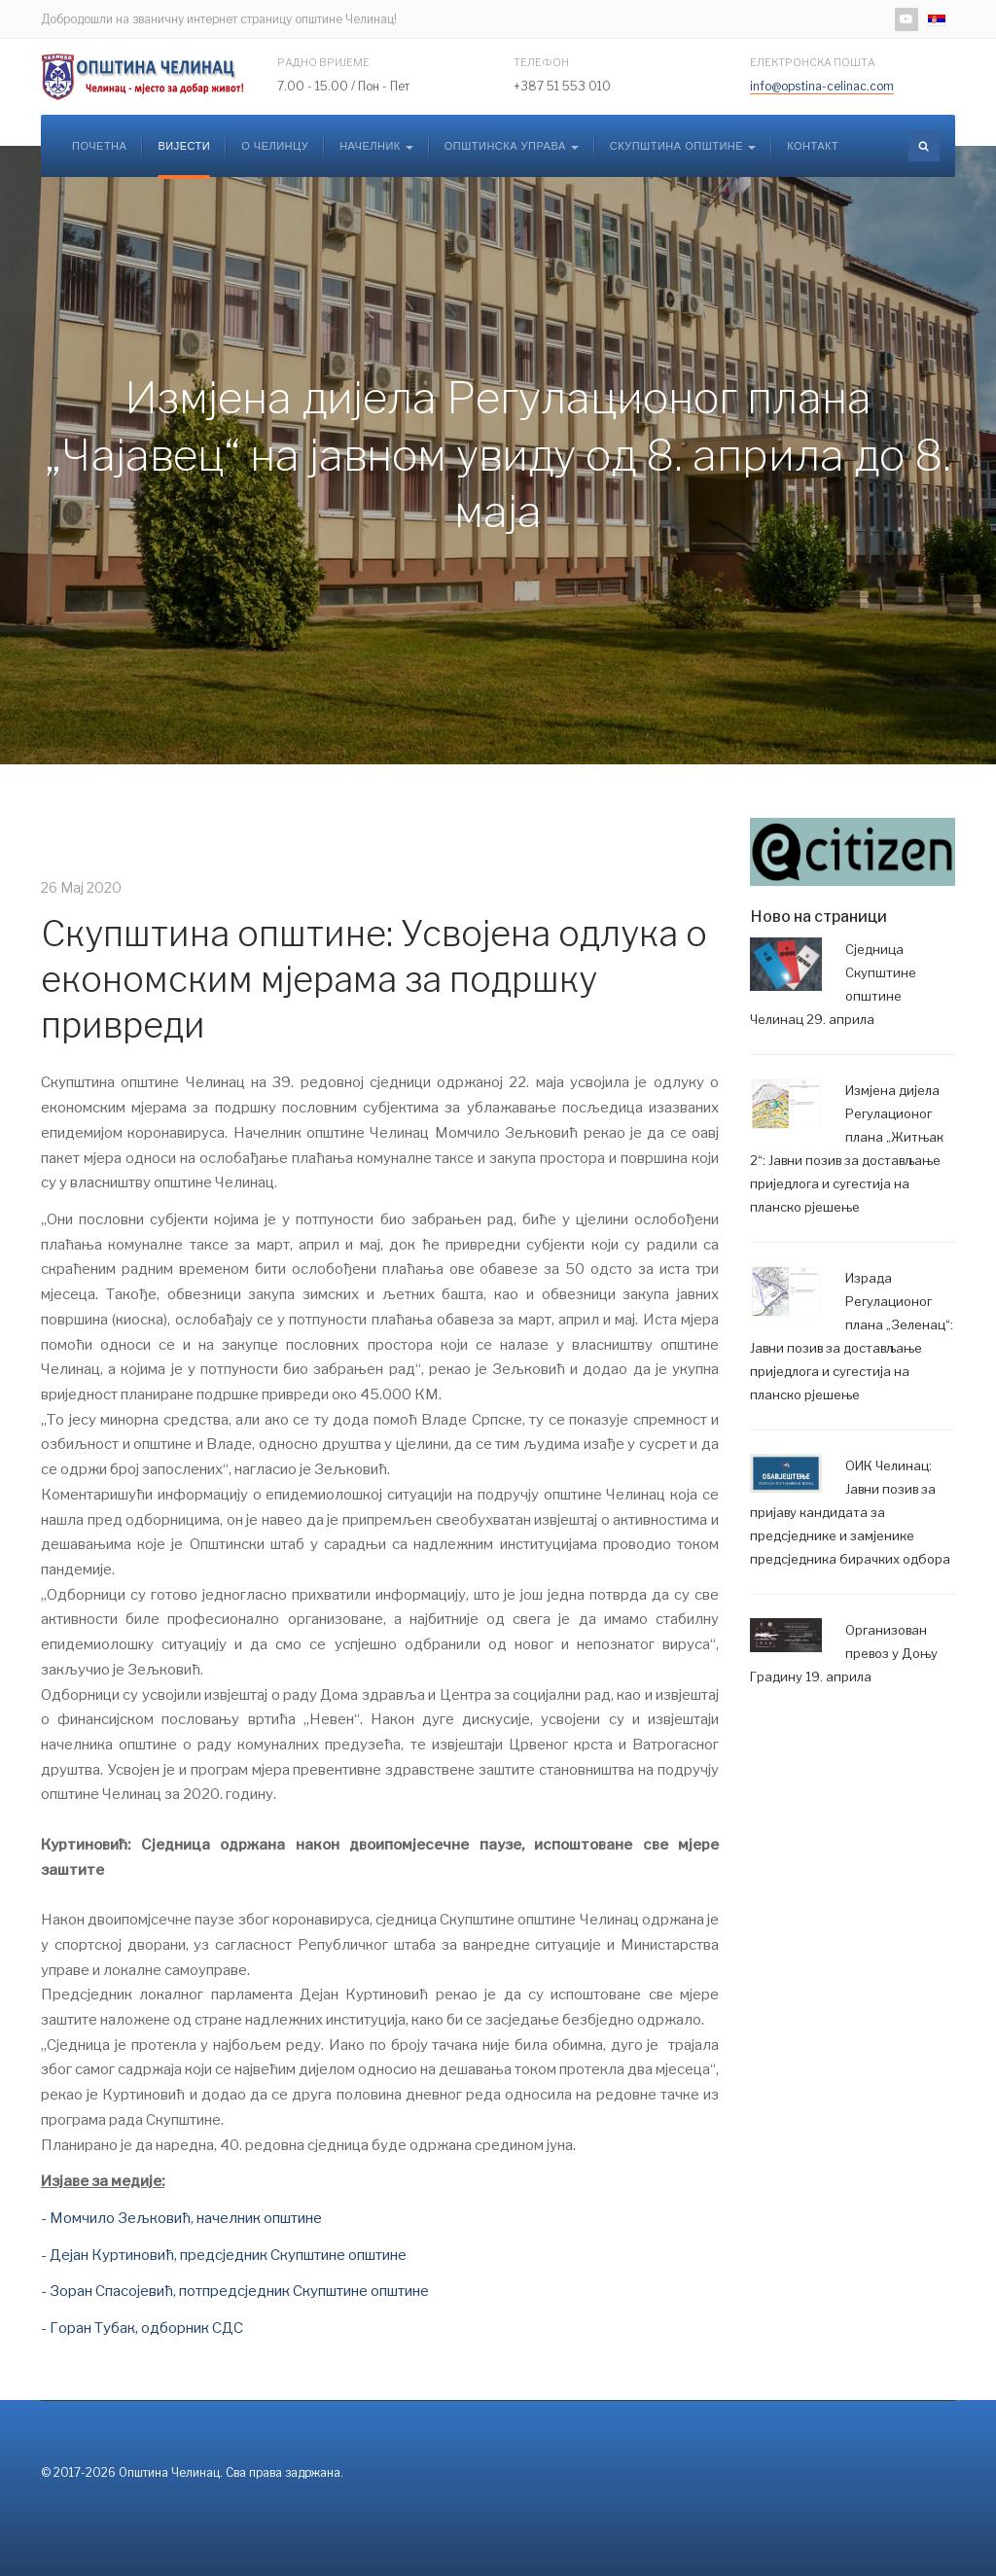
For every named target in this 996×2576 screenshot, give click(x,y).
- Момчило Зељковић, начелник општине (181, 2218)
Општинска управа (512, 146)
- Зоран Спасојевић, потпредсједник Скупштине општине (235, 2291)
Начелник (376, 146)
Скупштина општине (683, 146)
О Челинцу (274, 146)
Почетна (99, 146)
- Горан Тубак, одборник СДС (142, 2328)
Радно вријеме (323, 62)
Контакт (812, 146)
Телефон (541, 62)
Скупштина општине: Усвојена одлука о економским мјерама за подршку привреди (374, 979)
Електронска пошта (812, 62)
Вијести (184, 146)
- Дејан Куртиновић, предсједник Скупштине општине (224, 2255)
